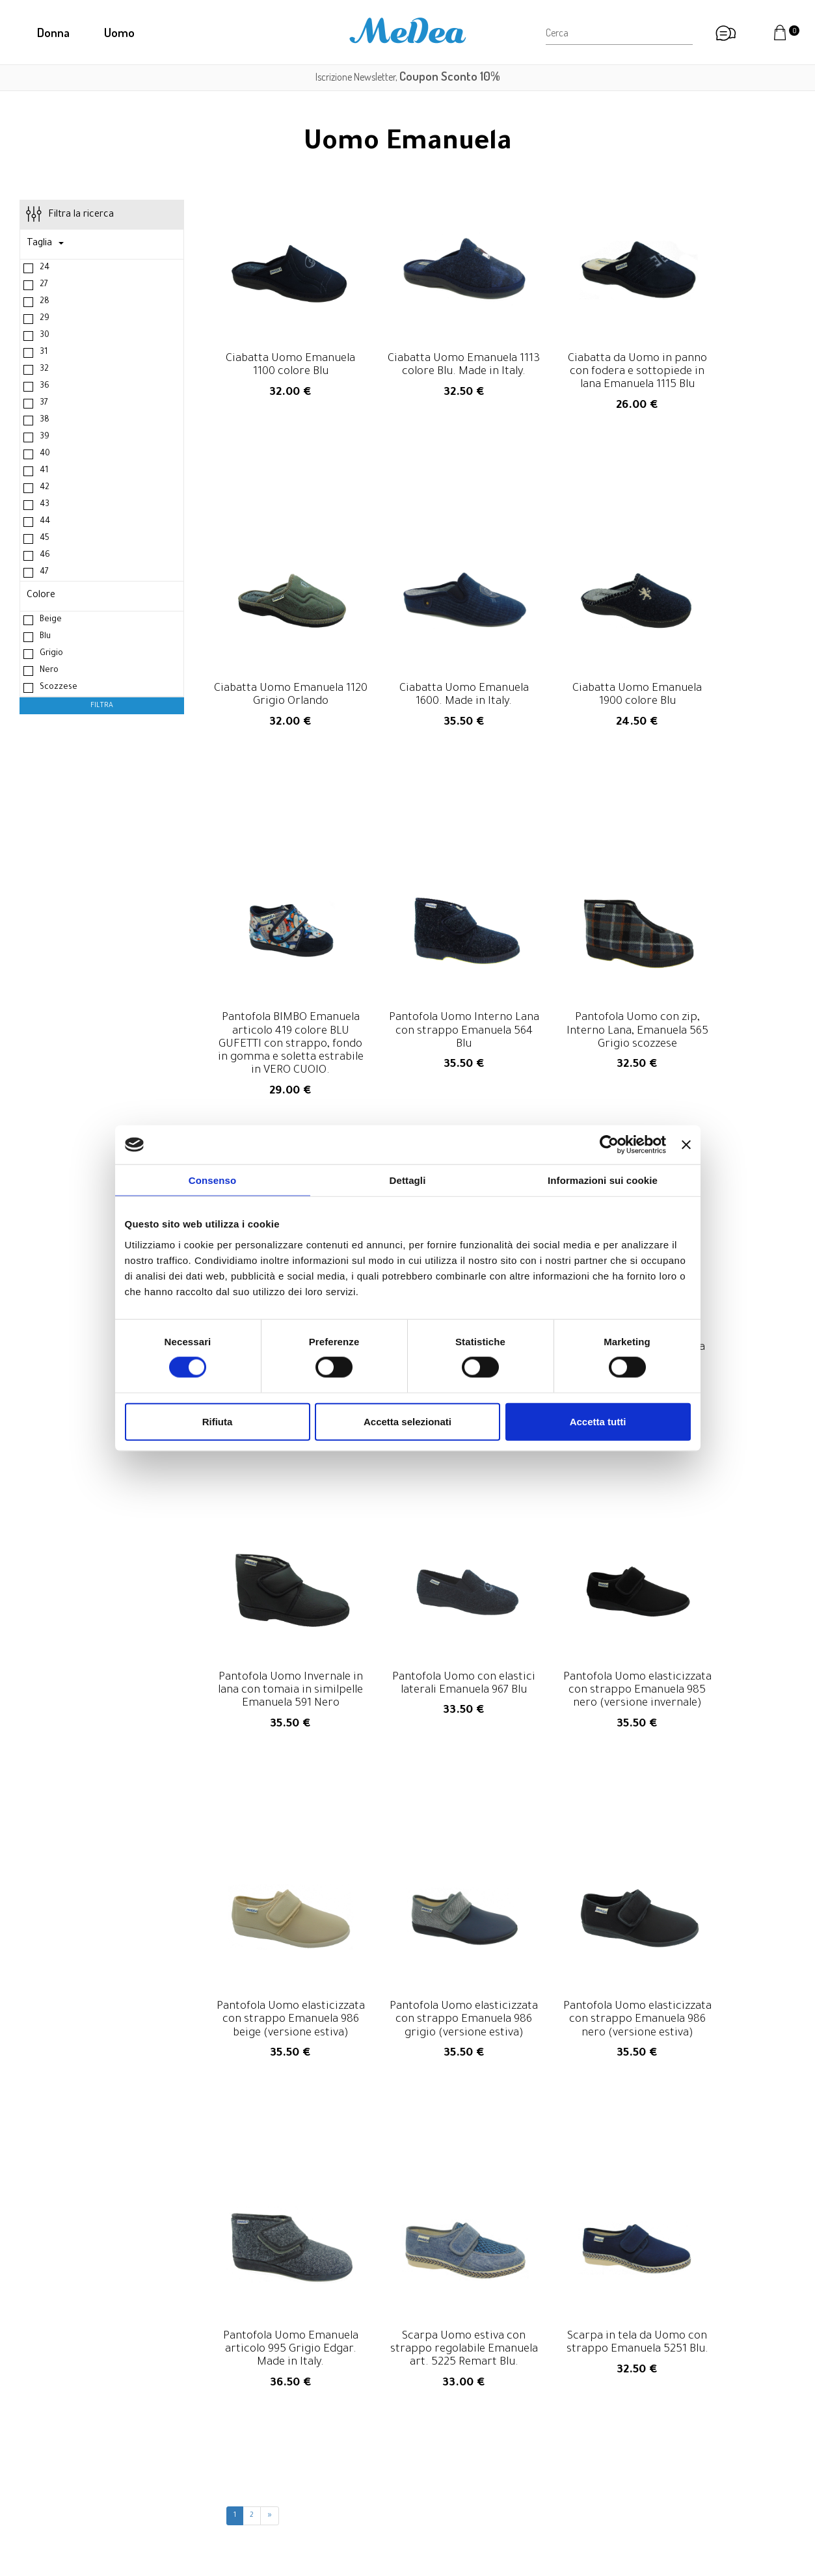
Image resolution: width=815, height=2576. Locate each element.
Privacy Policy (637, 2486)
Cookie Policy (636, 2502)
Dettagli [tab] (408, 1180)
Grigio (51, 655)
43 (44, 506)
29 (44, 320)
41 (44, 472)
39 (44, 439)
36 (44, 388)
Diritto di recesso (645, 2454)
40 (45, 456)
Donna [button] (53, 32)
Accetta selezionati (407, 1421)
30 (44, 337)
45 (44, 540)
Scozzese (58, 689)
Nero (49, 672)
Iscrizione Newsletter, (407, 76)
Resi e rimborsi (639, 2437)
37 (44, 405)
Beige (51, 621)
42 (44, 489)
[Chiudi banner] (686, 1144)
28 (44, 303)
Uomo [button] (119, 32)
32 (44, 371)
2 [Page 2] (252, 2064)
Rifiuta (217, 1421)
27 (44, 286)
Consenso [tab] (212, 1180)
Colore (41, 598)
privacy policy (579, 2335)
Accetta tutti (598, 1421)
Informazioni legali (647, 2470)
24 (44, 270)
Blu (45, 638)
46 (45, 557)
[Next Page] (269, 2064)
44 (45, 523)
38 (44, 422)
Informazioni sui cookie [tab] (603, 1180)
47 (44, 574)
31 (43, 354)
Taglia (45, 246)
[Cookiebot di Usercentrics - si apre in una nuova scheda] (609, 1145)
